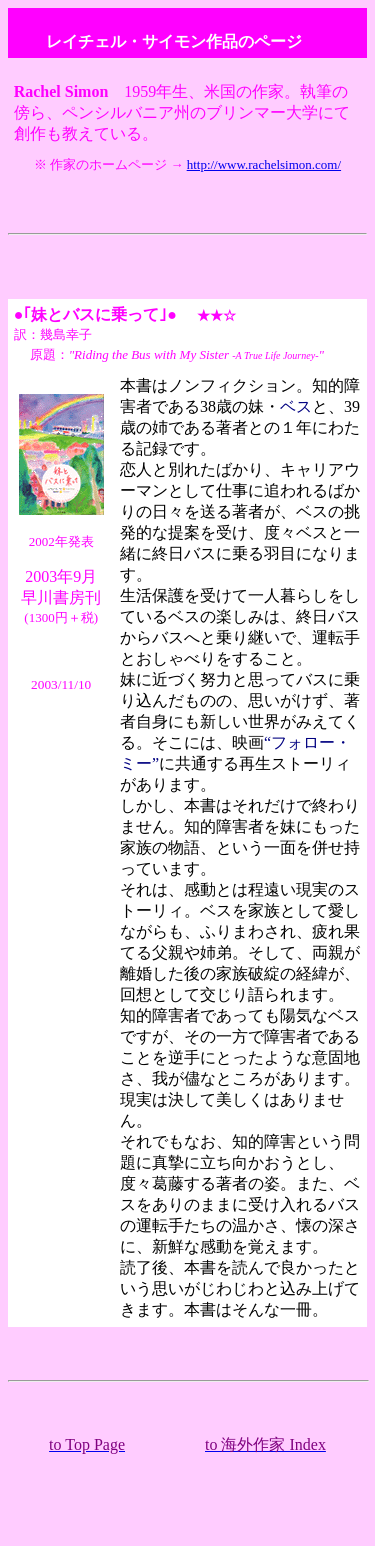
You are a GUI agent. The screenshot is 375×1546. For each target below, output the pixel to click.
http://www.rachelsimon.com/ (264, 164)
